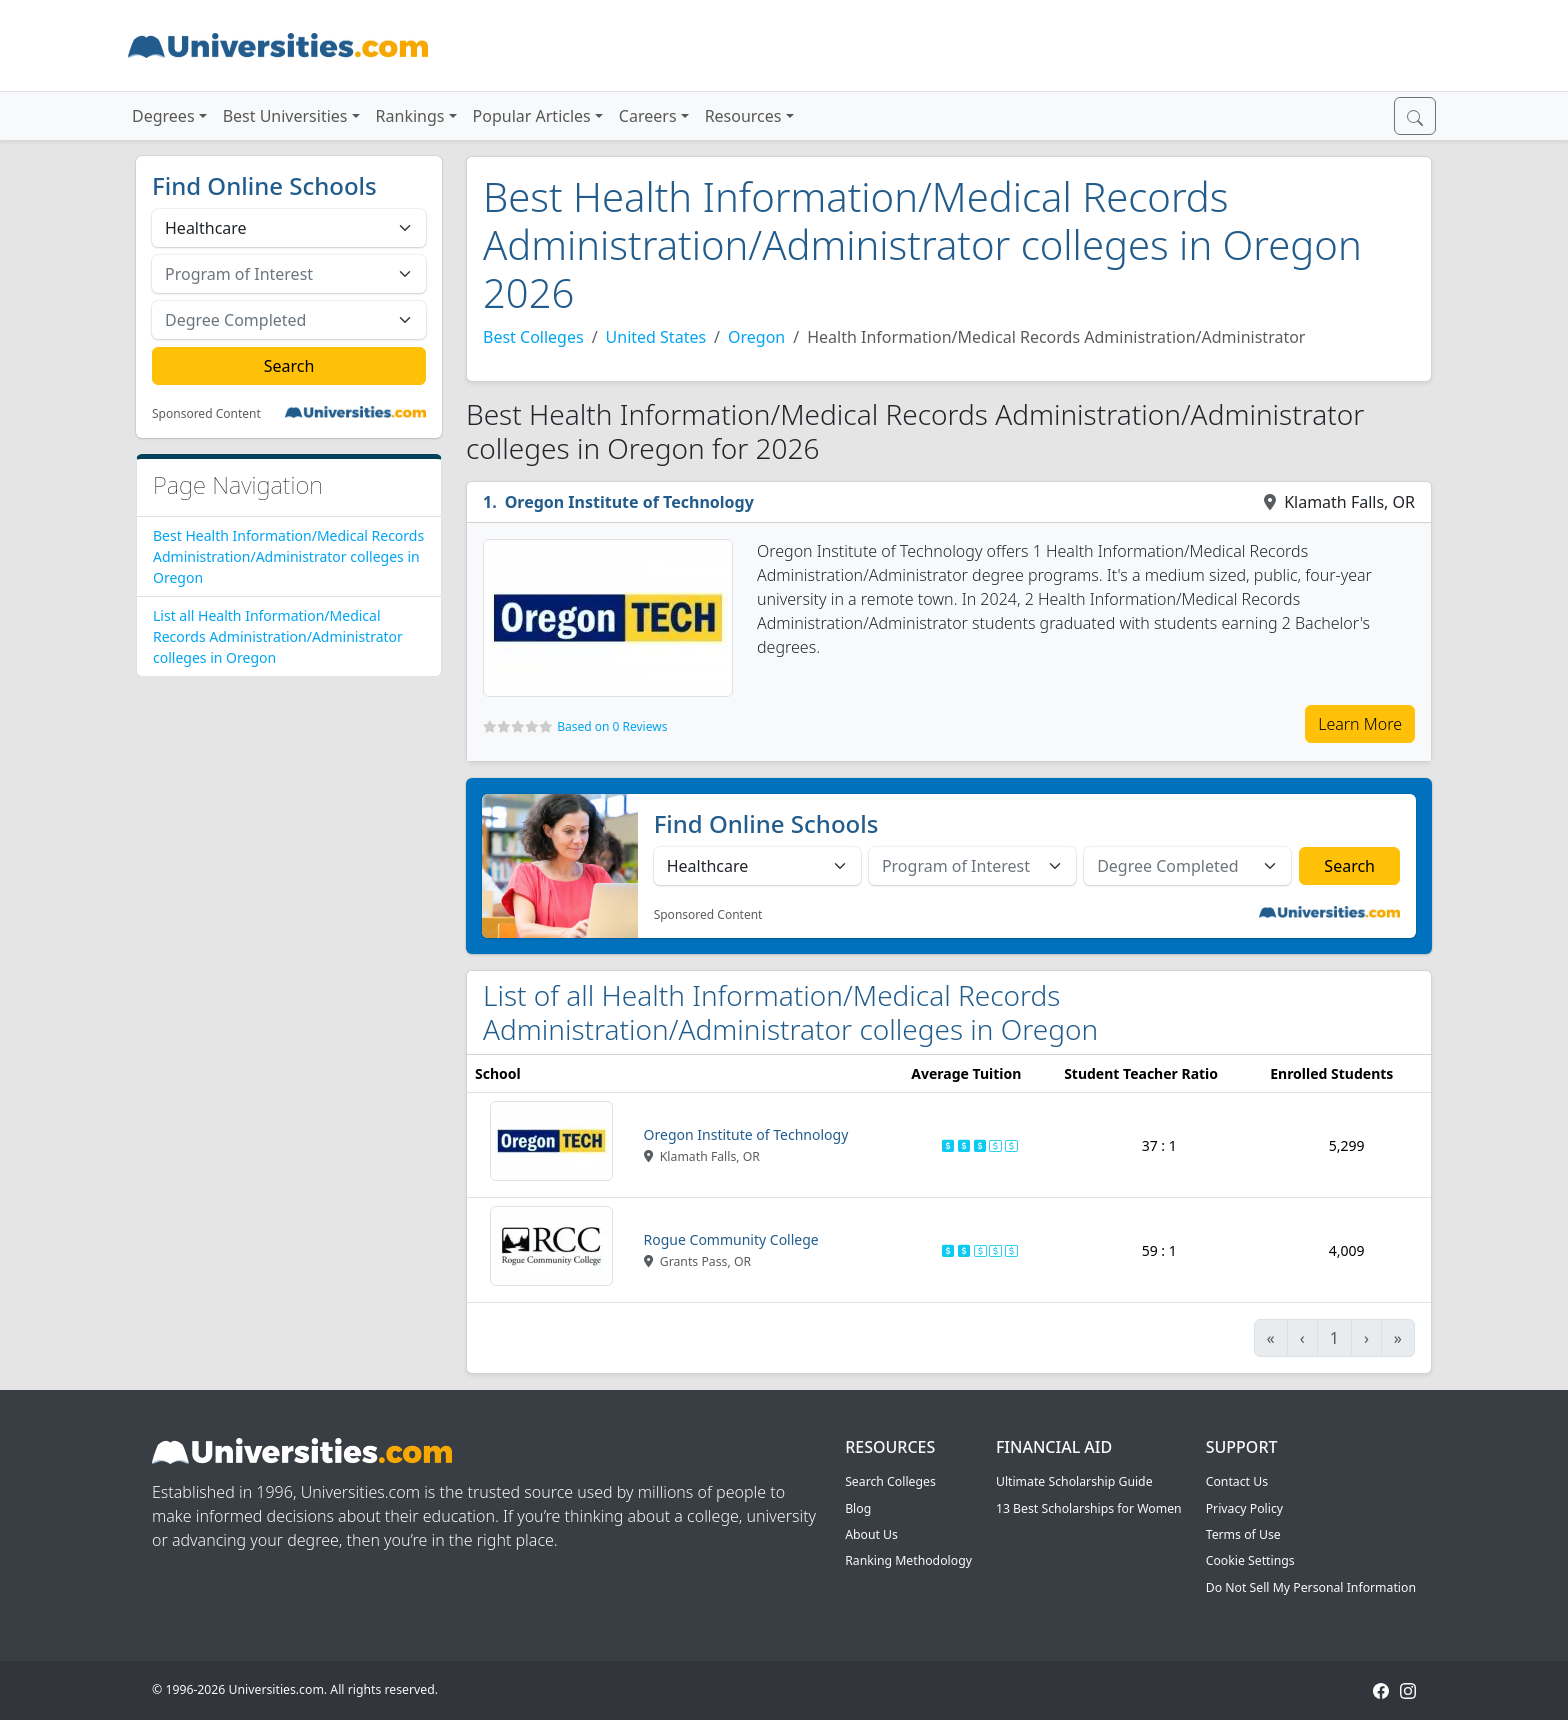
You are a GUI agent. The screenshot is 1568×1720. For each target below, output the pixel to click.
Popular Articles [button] (532, 116)
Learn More (1360, 724)
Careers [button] (648, 116)
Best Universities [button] (285, 116)
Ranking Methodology (908, 1560)
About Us (871, 1534)
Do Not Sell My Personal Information (1311, 1587)
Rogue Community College (731, 1239)
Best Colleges (533, 337)
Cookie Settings (1250, 1560)
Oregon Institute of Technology (629, 502)
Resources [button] (743, 116)
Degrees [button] (163, 116)
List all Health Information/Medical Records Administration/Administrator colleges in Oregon (278, 636)
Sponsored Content (206, 414)
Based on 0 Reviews (612, 726)
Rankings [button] (410, 116)
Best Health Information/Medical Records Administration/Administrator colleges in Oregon (288, 556)
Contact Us (1237, 1481)
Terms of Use (1243, 1534)
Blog (858, 1508)
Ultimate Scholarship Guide (1074, 1481)
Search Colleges (890, 1481)
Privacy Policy (1244, 1508)
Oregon (756, 337)
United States (656, 337)
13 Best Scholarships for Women (1089, 1508)
